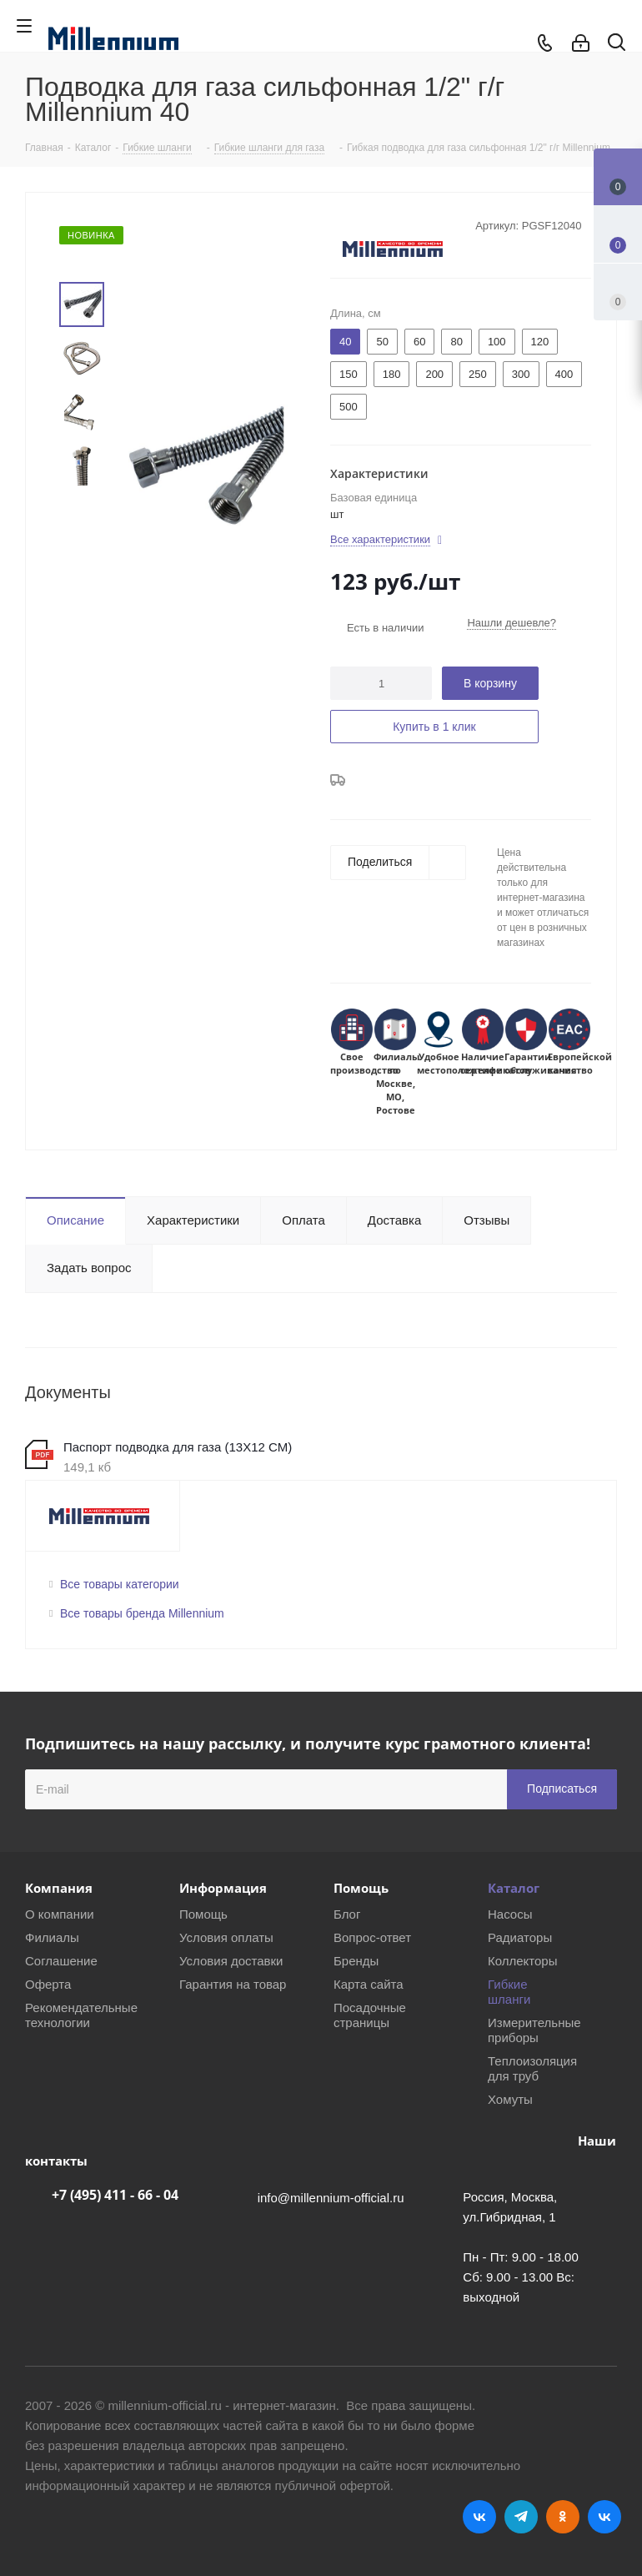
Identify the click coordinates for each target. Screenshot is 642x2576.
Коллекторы (523, 1961)
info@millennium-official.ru (331, 2198)
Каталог (513, 1887)
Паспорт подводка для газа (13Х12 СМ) (177, 1447)
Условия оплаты (226, 1937)
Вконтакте (479, 2516)
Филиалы (52, 1937)
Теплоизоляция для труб (532, 2068)
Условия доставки (231, 1961)
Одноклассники (562, 2516)
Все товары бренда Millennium (142, 1613)
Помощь (203, 1914)
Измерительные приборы (534, 2030)
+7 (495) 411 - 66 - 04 (115, 2194)
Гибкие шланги (509, 1991)
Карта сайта (369, 1984)
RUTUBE (604, 2516)
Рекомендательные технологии (81, 2015)
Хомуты (510, 2099)
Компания (59, 1887)
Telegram (521, 2516)
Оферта (48, 1984)
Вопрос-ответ (372, 1937)
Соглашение (61, 1961)
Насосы (510, 1914)
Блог (347, 1914)
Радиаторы (520, 1937)
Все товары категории (119, 1584)
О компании (59, 1914)
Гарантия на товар (232, 1984)
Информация (223, 1887)
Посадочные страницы (370, 2015)
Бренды (356, 1961)
